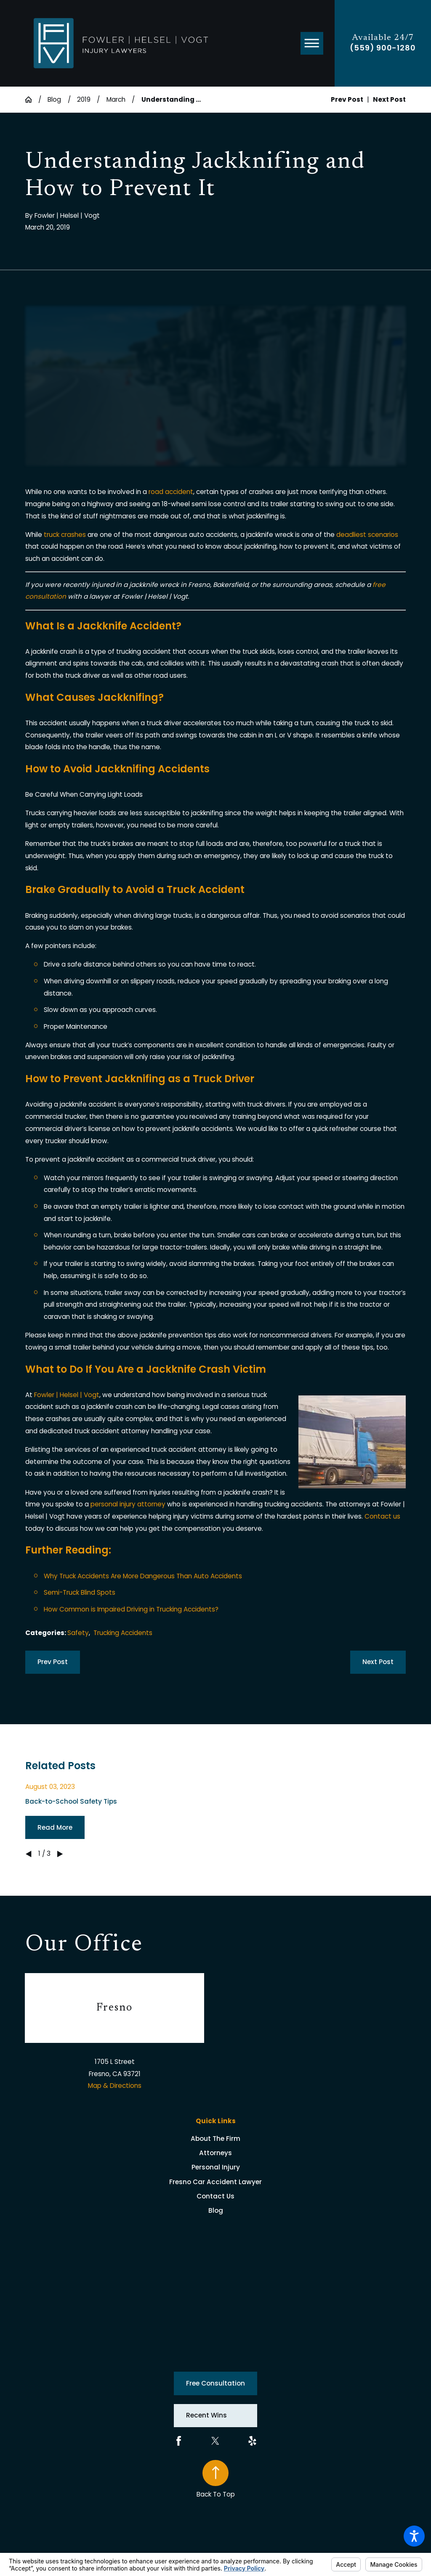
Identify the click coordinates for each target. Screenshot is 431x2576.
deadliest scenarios (367, 534)
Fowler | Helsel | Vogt (66, 1394)
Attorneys (215, 2152)
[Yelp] (252, 2441)
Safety (78, 1632)
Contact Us (215, 2196)
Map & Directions (114, 2085)
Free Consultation (215, 2383)
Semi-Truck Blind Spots (79, 1592)
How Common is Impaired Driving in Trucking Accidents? (131, 1609)
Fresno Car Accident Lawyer (215, 2181)
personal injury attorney (127, 1504)
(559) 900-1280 (383, 48)
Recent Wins (206, 2415)
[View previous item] (28, 1854)
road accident (171, 491)
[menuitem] (215, 2138)
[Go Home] (31, 99)
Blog (54, 99)
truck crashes (65, 534)
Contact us (382, 1516)
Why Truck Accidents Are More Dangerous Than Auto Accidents (143, 1576)
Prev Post (52, 1661)
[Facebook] (179, 2441)
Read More (54, 1827)
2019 (83, 99)
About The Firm (215, 2138)
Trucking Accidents (122, 1632)
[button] (414, 2536)
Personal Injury (216, 2167)
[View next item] (60, 1854)
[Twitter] (215, 2441)
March (115, 99)
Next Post (378, 1661)
